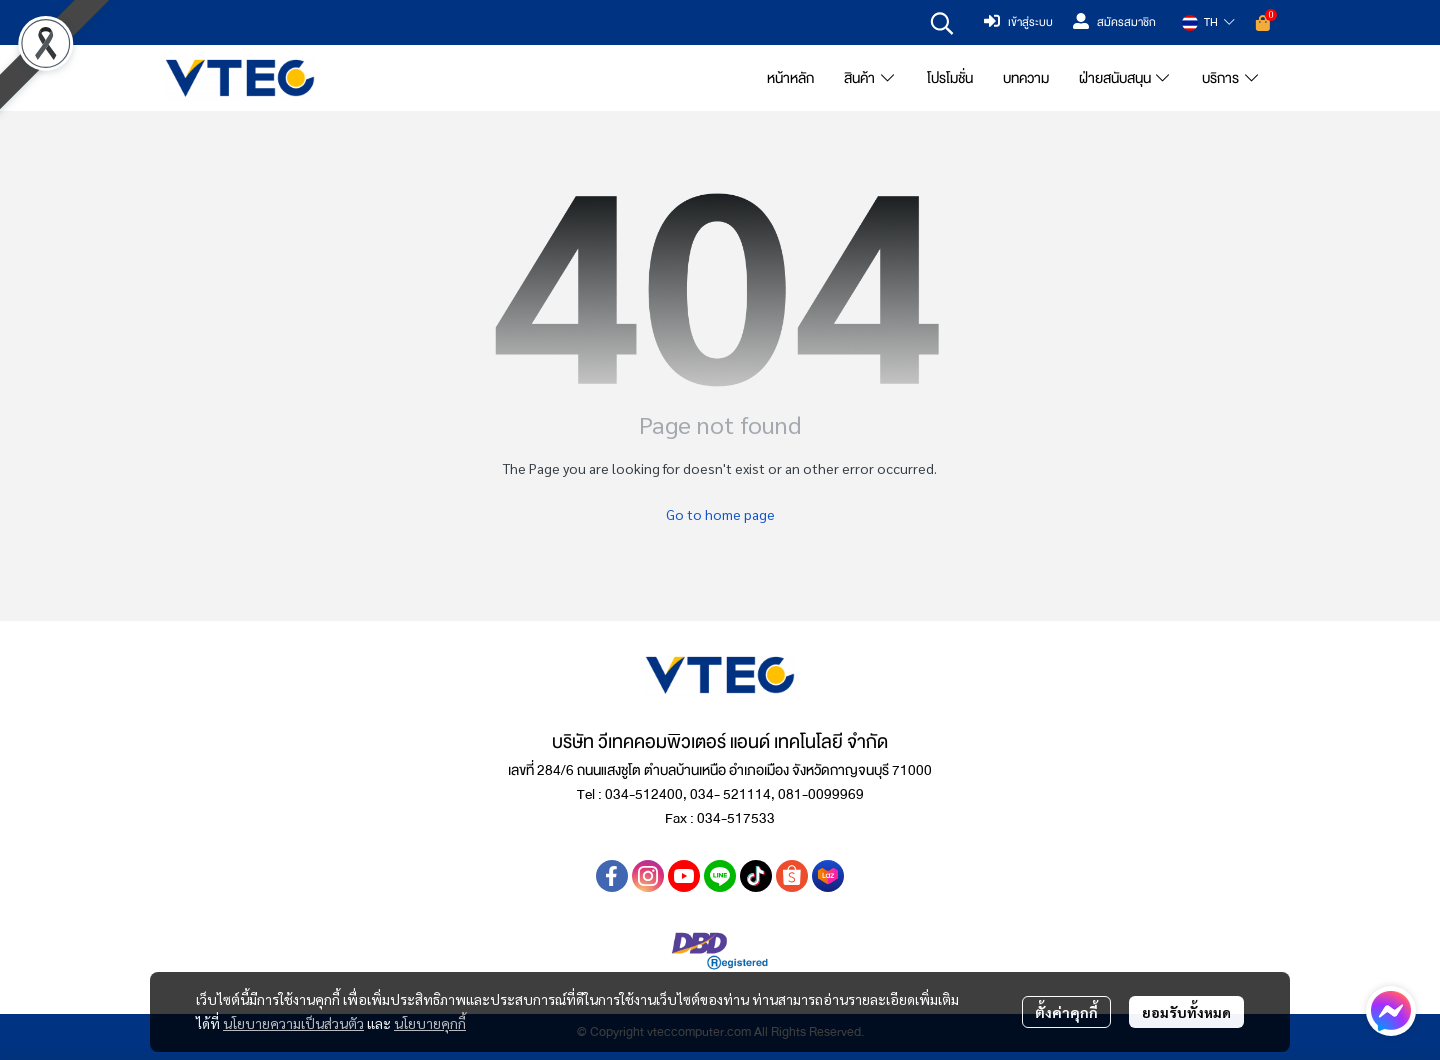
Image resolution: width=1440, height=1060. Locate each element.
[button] (942, 23)
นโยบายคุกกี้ (430, 1023)
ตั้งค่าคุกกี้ (1066, 1012)
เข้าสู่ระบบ (1018, 23)
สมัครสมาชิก (1114, 23)
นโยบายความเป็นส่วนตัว (293, 1023)
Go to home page (720, 514)
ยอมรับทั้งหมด (1186, 1012)
